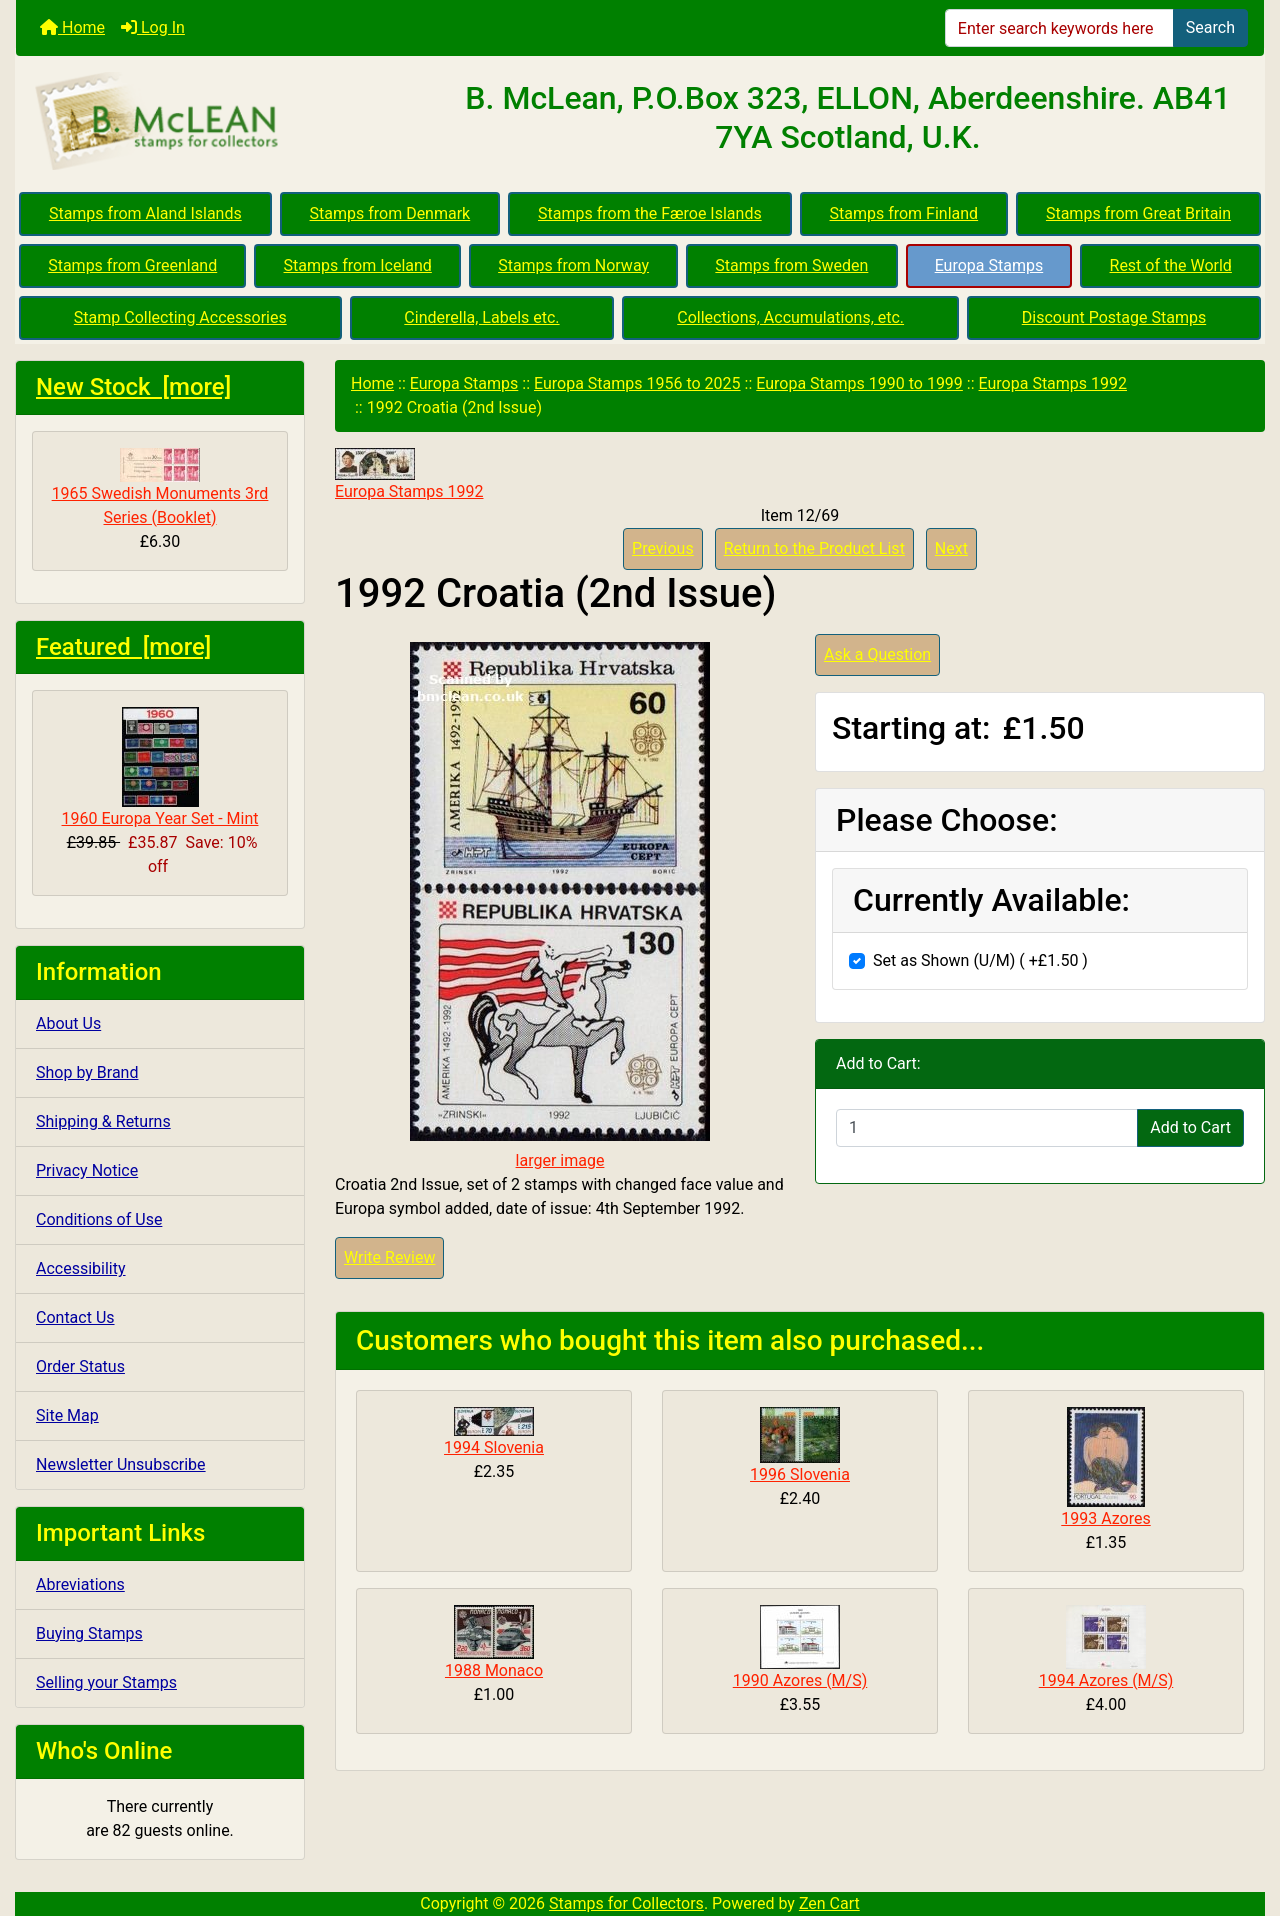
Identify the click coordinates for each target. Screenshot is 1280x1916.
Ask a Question (877, 654)
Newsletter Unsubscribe (121, 1464)
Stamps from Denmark (390, 213)
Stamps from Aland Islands (145, 213)
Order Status (80, 1366)
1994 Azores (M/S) (1106, 1680)
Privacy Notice (87, 1170)
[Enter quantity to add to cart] (987, 1128)
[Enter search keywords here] (1059, 28)
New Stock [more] (133, 387)
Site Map (67, 1415)
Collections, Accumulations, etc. (790, 317)
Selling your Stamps (106, 1682)
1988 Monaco (494, 1670)
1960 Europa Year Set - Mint (160, 767)
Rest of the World (1171, 265)
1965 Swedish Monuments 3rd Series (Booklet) (160, 487)
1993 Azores (1105, 1518)
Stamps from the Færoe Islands (650, 213)
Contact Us (75, 1317)
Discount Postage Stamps (1114, 317)
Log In (153, 27)
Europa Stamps (989, 265)
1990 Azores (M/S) (800, 1680)
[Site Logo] (224, 122)
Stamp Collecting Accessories (180, 317)
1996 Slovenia (800, 1474)
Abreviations (80, 1584)
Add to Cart (1190, 1127)
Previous (663, 548)
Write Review (389, 1257)
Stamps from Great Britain (1138, 213)
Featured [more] (123, 647)
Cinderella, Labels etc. (481, 317)
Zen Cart (829, 1903)
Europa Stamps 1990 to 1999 (859, 383)
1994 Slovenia (494, 1447)
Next (951, 548)
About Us (68, 1023)
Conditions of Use (99, 1219)
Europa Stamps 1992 (1053, 383)
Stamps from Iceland (358, 265)
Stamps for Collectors (626, 1903)
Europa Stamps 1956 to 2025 (637, 383)
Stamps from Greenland (132, 265)
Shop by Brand (87, 1072)
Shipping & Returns (103, 1121)
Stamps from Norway (573, 265)
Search (1210, 27)
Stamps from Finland (903, 213)
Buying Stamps (89, 1633)
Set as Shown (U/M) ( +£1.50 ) (980, 960)
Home (72, 27)
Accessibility (81, 1268)
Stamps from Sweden (791, 265)
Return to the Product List (814, 548)
